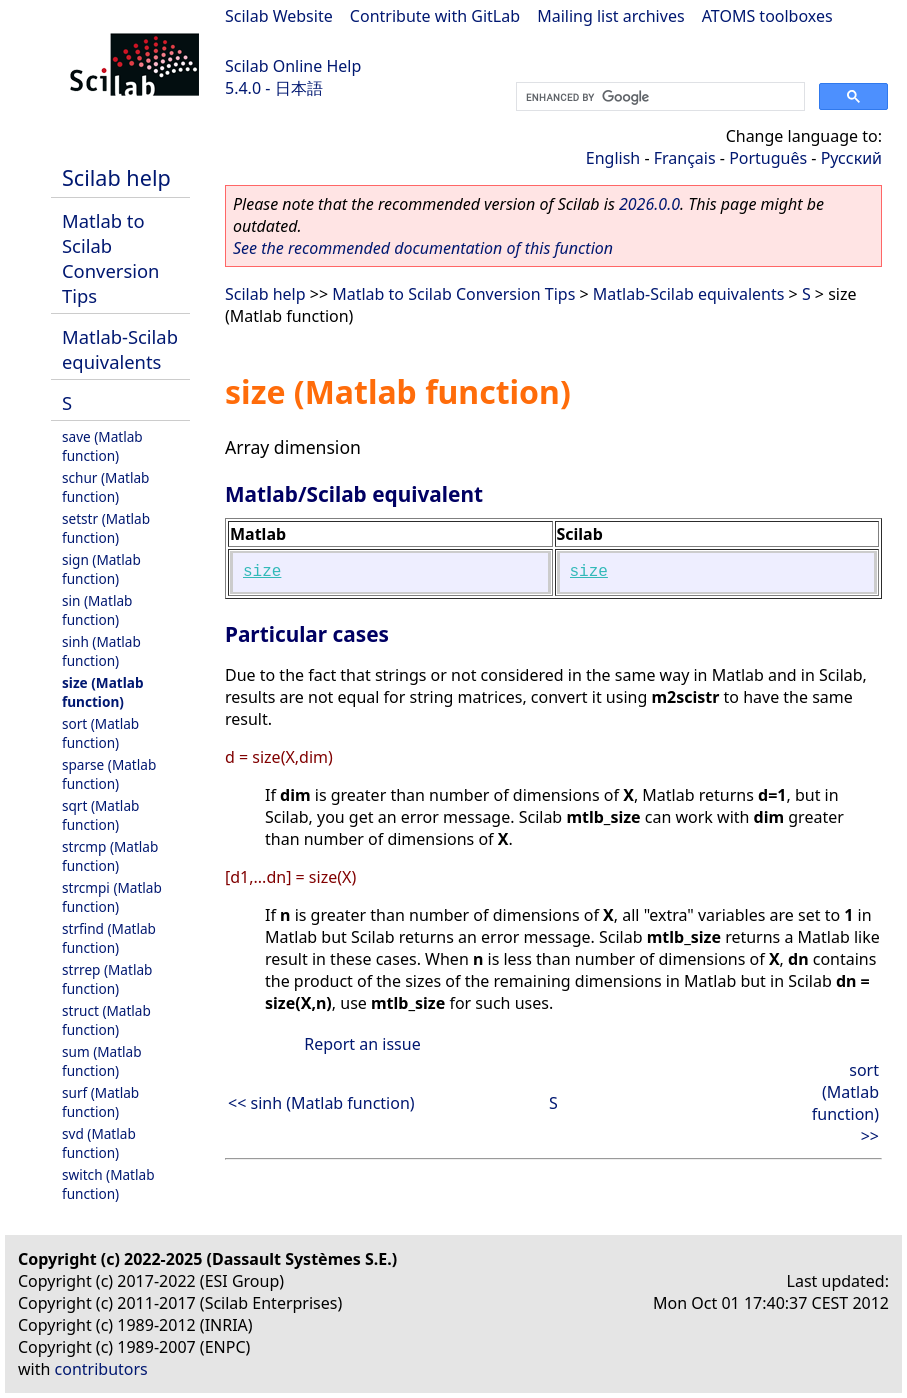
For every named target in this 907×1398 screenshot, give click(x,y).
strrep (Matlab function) (107, 979)
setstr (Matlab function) (106, 528)
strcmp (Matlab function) (110, 856)
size (262, 572)
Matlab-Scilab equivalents (120, 349)
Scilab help (116, 177)
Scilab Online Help (293, 66)
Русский (851, 158)
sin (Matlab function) (97, 610)
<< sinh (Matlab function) (321, 1103)
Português (768, 158)
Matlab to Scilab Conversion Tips (110, 258)
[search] (658, 97)
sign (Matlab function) (101, 569)
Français (685, 158)
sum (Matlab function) (102, 1061)
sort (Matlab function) (100, 733)
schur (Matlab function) (105, 487)
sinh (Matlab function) (101, 651)
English (613, 158)
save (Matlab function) (102, 446)
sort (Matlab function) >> (845, 1103)
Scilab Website (279, 16)
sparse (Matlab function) (109, 774)
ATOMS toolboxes (767, 16)
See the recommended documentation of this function (423, 248)
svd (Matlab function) (99, 1143)
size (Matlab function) (103, 692)
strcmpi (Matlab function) (112, 897)
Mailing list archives (610, 16)
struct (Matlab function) (106, 1020)
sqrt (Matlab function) (100, 815)
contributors (101, 1369)
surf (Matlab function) (100, 1102)
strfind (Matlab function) (109, 938)
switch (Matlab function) (108, 1184)
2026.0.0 (649, 204)
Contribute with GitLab (435, 16)
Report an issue (362, 1044)
